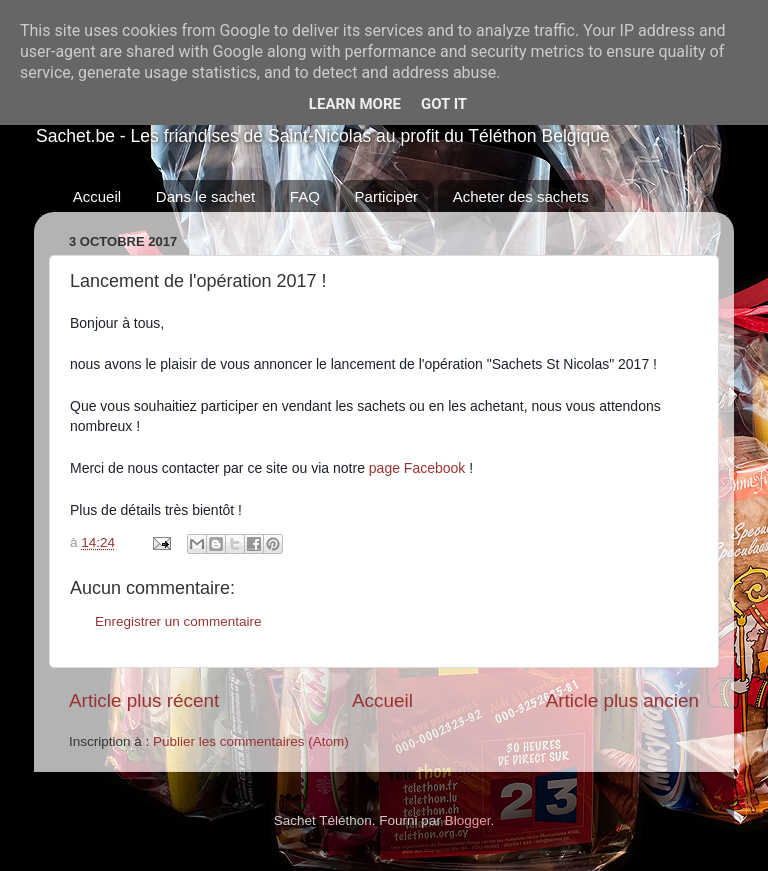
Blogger (468, 820)
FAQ (305, 196)
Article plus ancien (622, 700)
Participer (386, 196)
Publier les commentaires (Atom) (251, 741)
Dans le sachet (205, 196)
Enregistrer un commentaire (178, 621)
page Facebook (417, 468)
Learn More (355, 104)
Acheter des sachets (521, 196)
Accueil (97, 196)
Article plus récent (144, 700)
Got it (444, 104)
